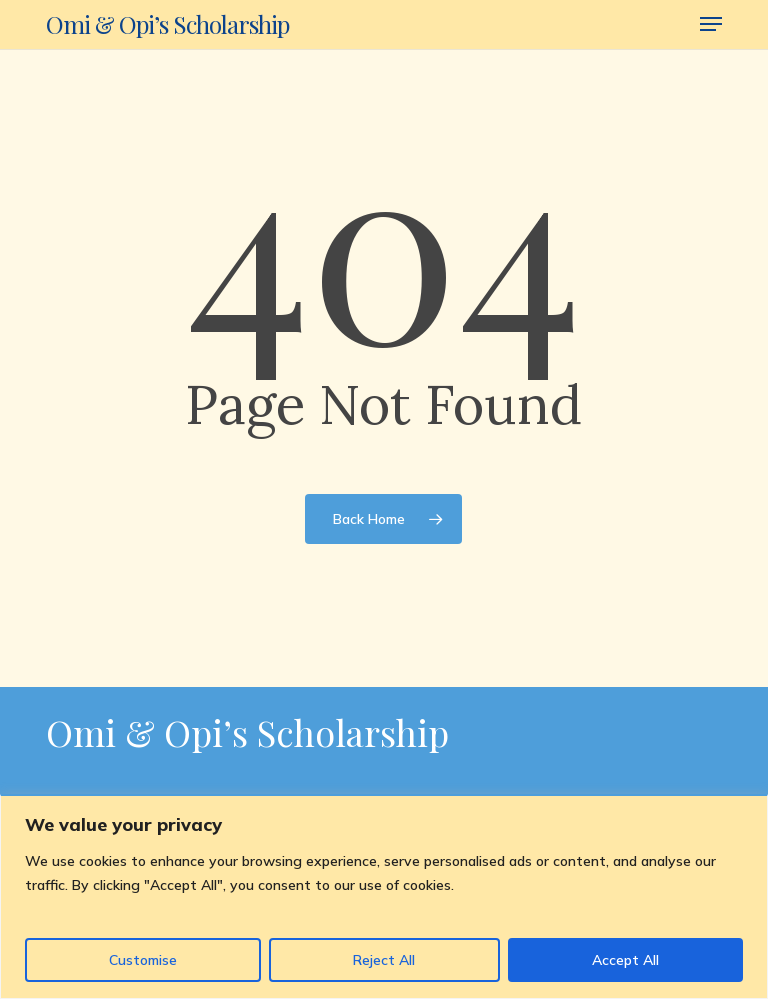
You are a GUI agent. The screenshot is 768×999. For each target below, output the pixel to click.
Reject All (384, 960)
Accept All (625, 960)
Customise (143, 960)
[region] (384, 896)
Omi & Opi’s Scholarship (167, 24)
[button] (711, 24)
